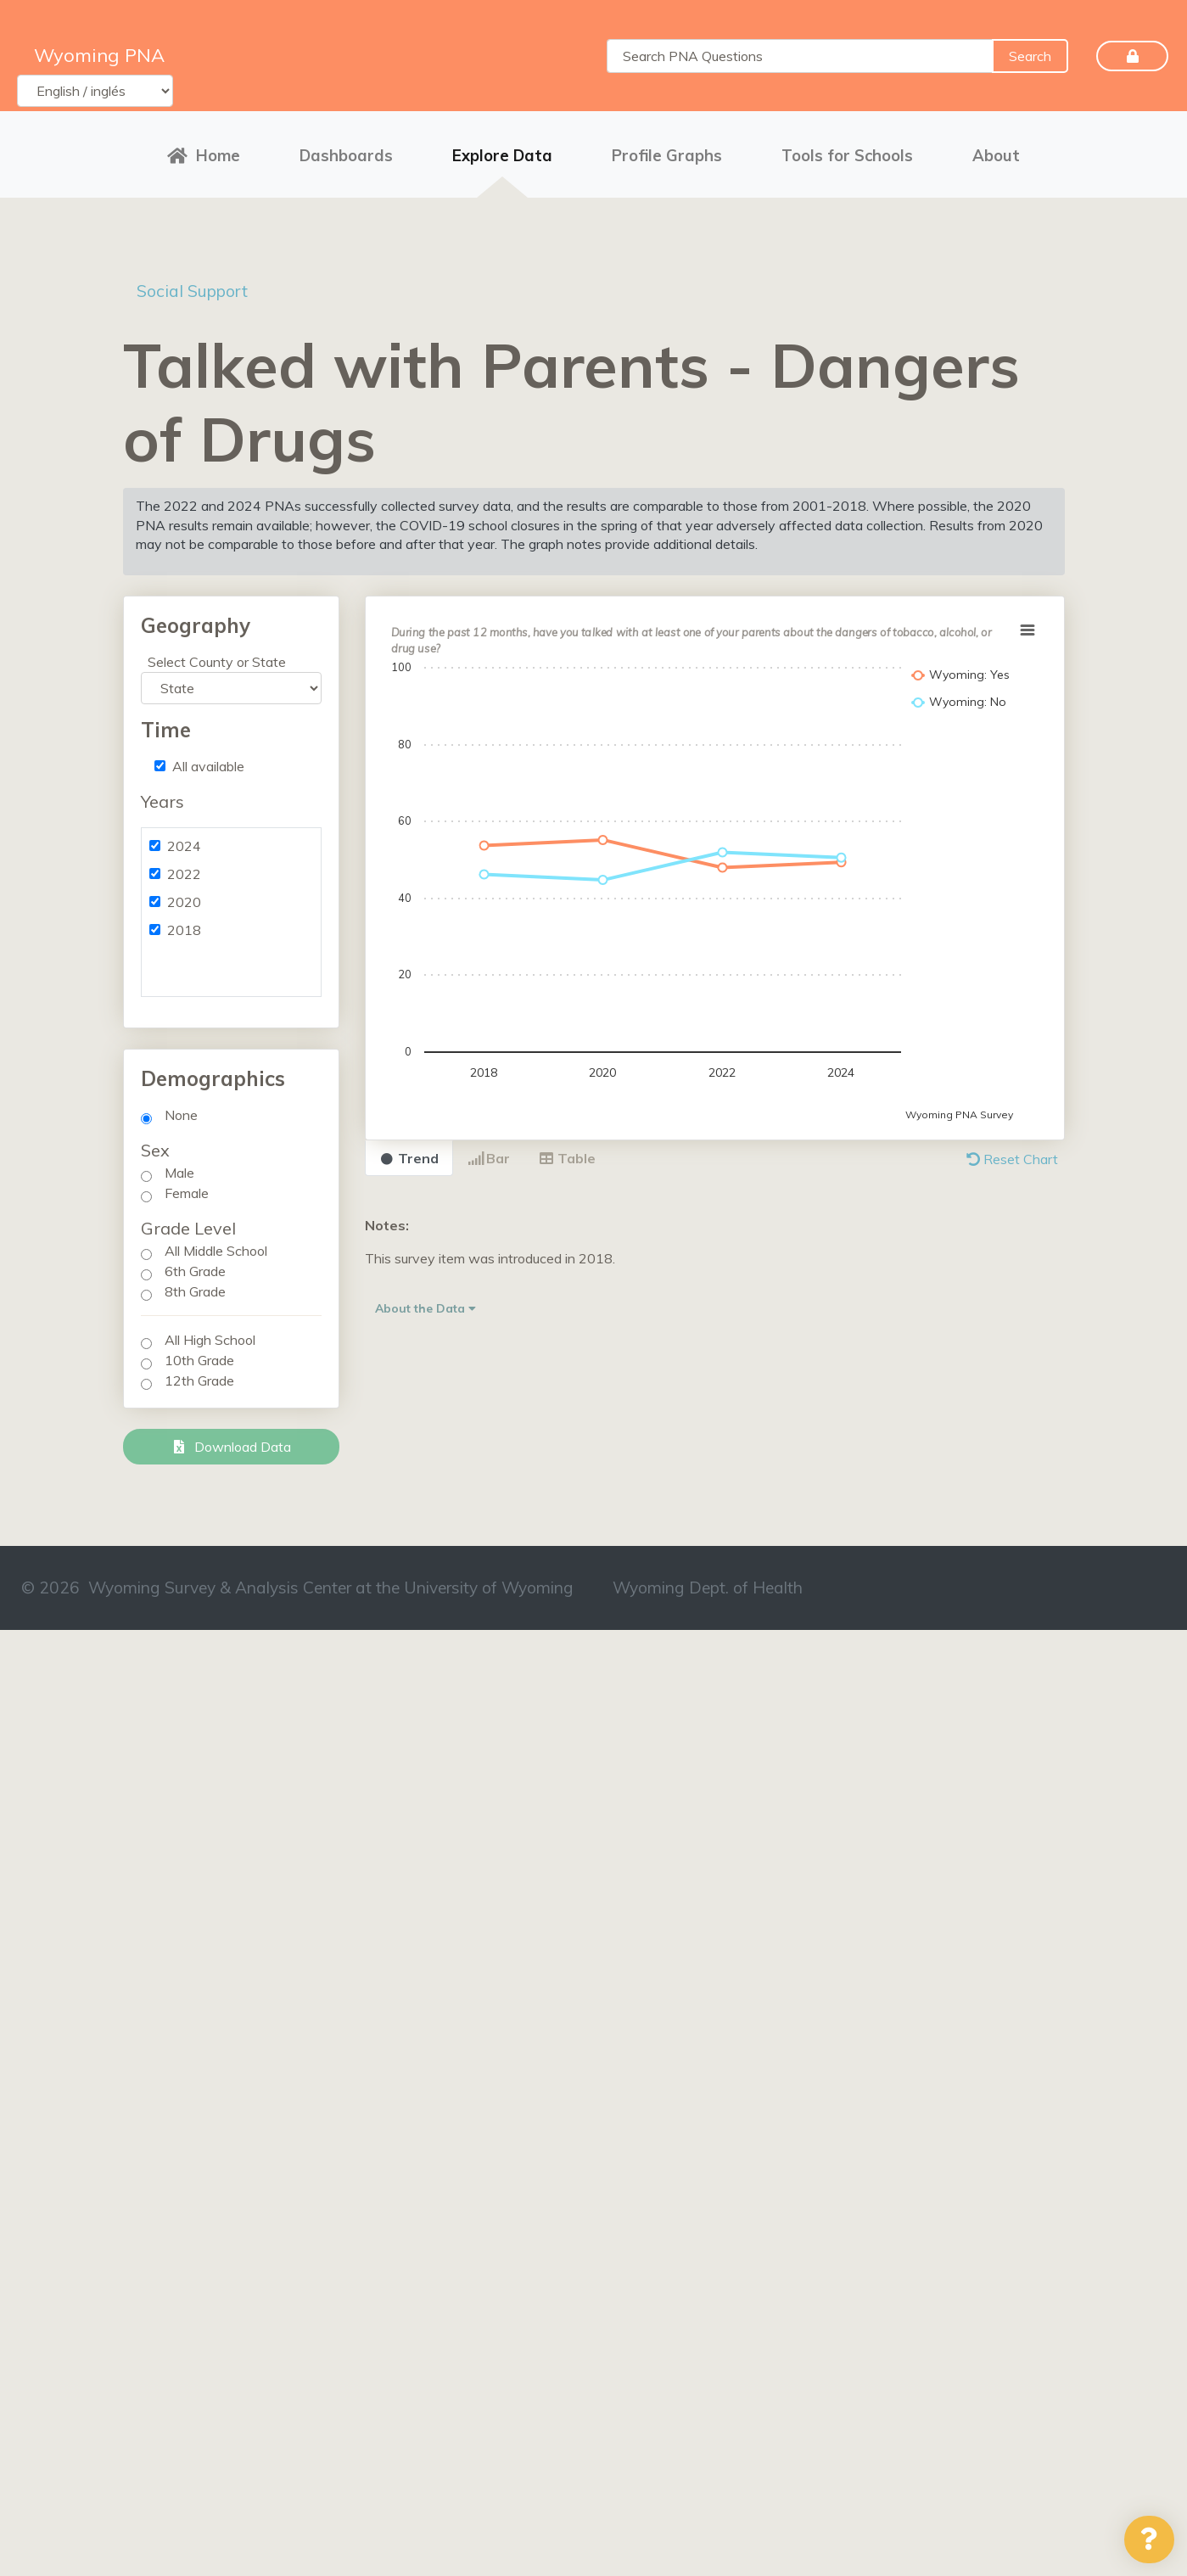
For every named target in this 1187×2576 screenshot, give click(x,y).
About (996, 155)
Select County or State (217, 660)
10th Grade (199, 1358)
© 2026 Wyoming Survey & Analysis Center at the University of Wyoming (297, 1586)
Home (203, 155)
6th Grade (195, 1269)
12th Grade (199, 1378)
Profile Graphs (667, 155)
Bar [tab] (489, 1156)
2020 (184, 900)
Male (179, 1170)
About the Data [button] (425, 1306)
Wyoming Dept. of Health (708, 1586)
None (181, 1113)
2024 (184, 844)
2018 (184, 928)
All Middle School (216, 1248)
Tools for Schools (847, 155)
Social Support (195, 289)
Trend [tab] (409, 1156)
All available (208, 764)
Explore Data (502, 155)
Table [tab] (567, 1156)
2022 (184, 872)
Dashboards (346, 155)
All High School (210, 1338)
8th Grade (195, 1289)
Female (187, 1191)
